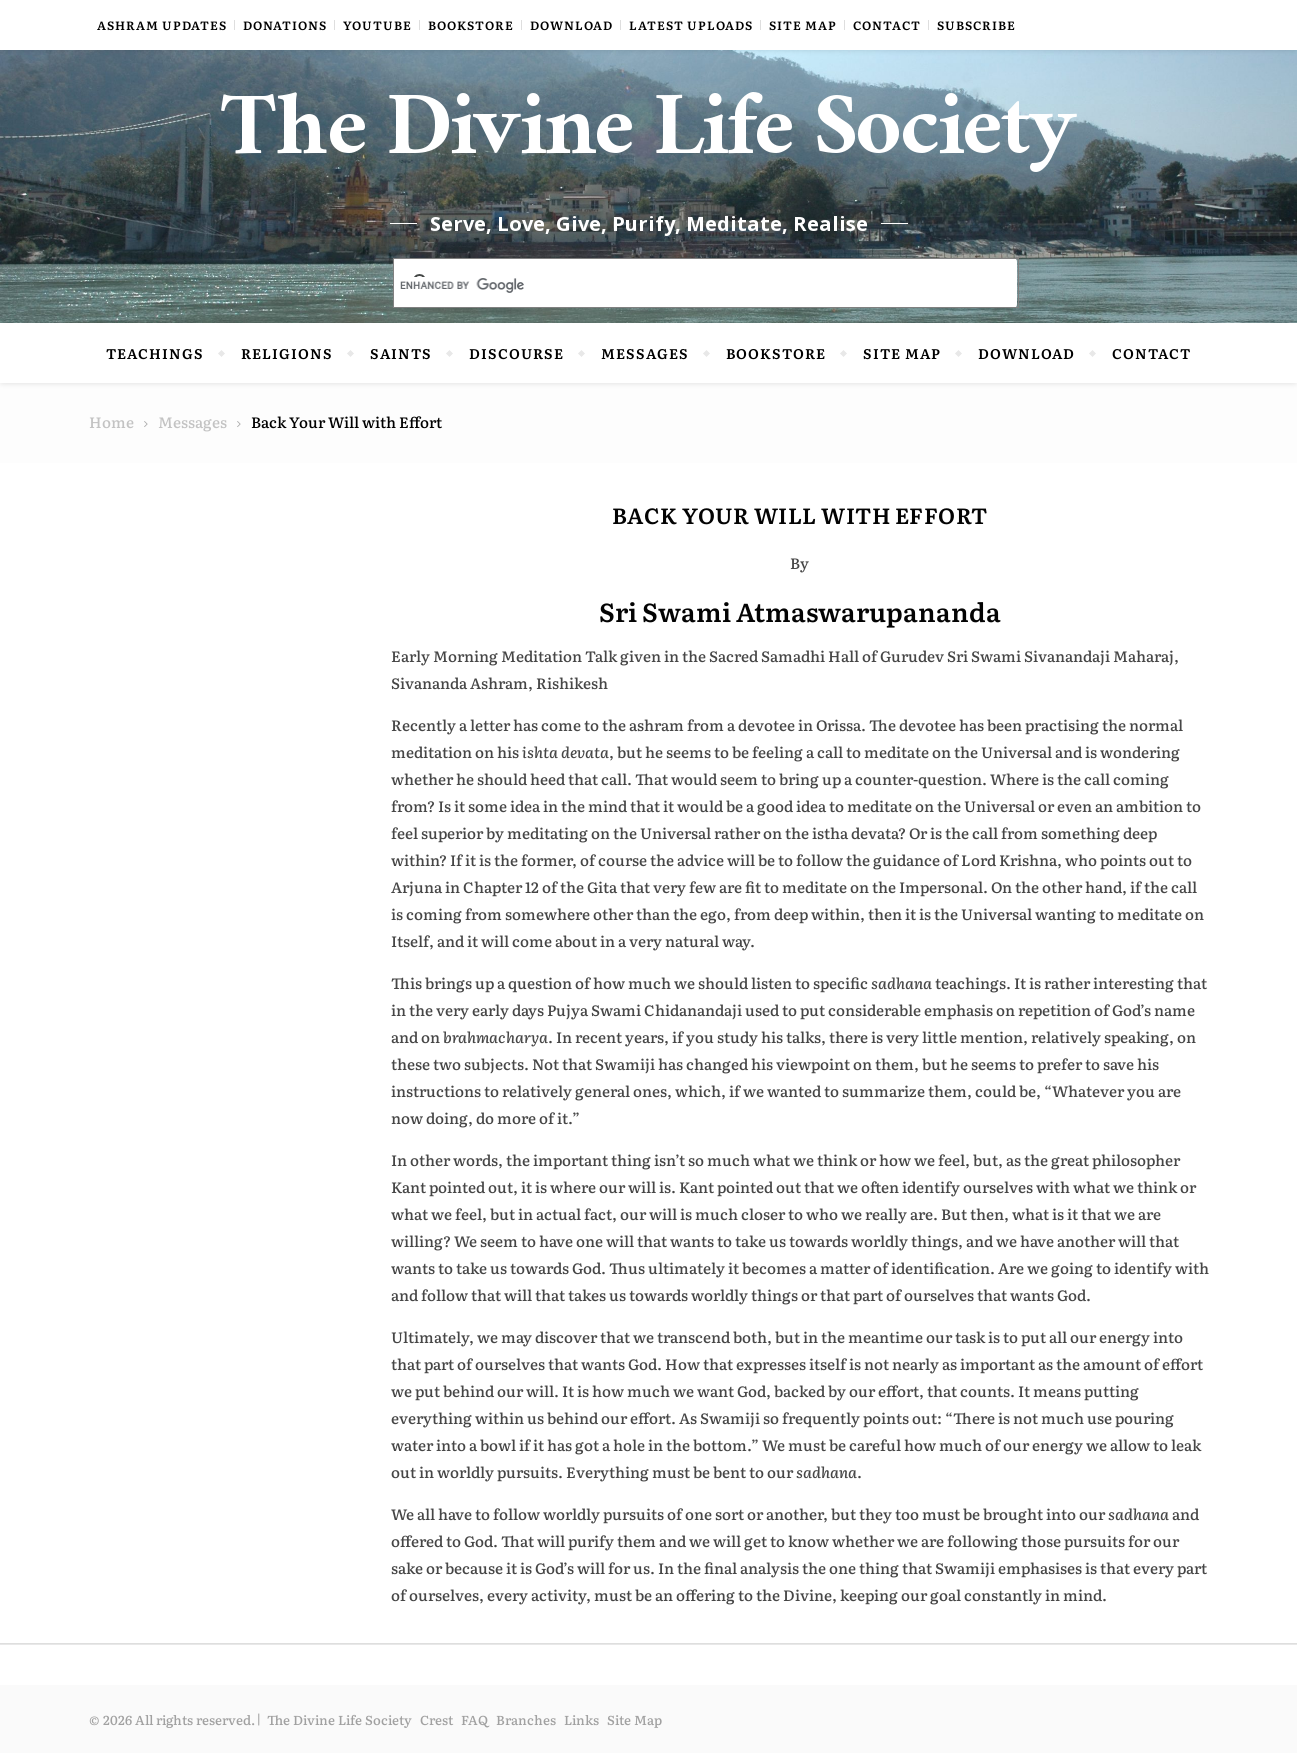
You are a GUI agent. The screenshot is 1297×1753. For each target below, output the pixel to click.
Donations (285, 25)
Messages (645, 353)
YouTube (377, 25)
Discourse (516, 353)
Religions (287, 353)
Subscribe (976, 25)
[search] (682, 285)
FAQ (474, 1719)
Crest (436, 1719)
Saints (401, 353)
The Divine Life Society (648, 140)
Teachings (155, 353)
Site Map (803, 25)
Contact (887, 25)
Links (581, 1719)
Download (571, 25)
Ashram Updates (162, 25)
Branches (526, 1719)
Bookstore (471, 25)
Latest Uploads (691, 25)
